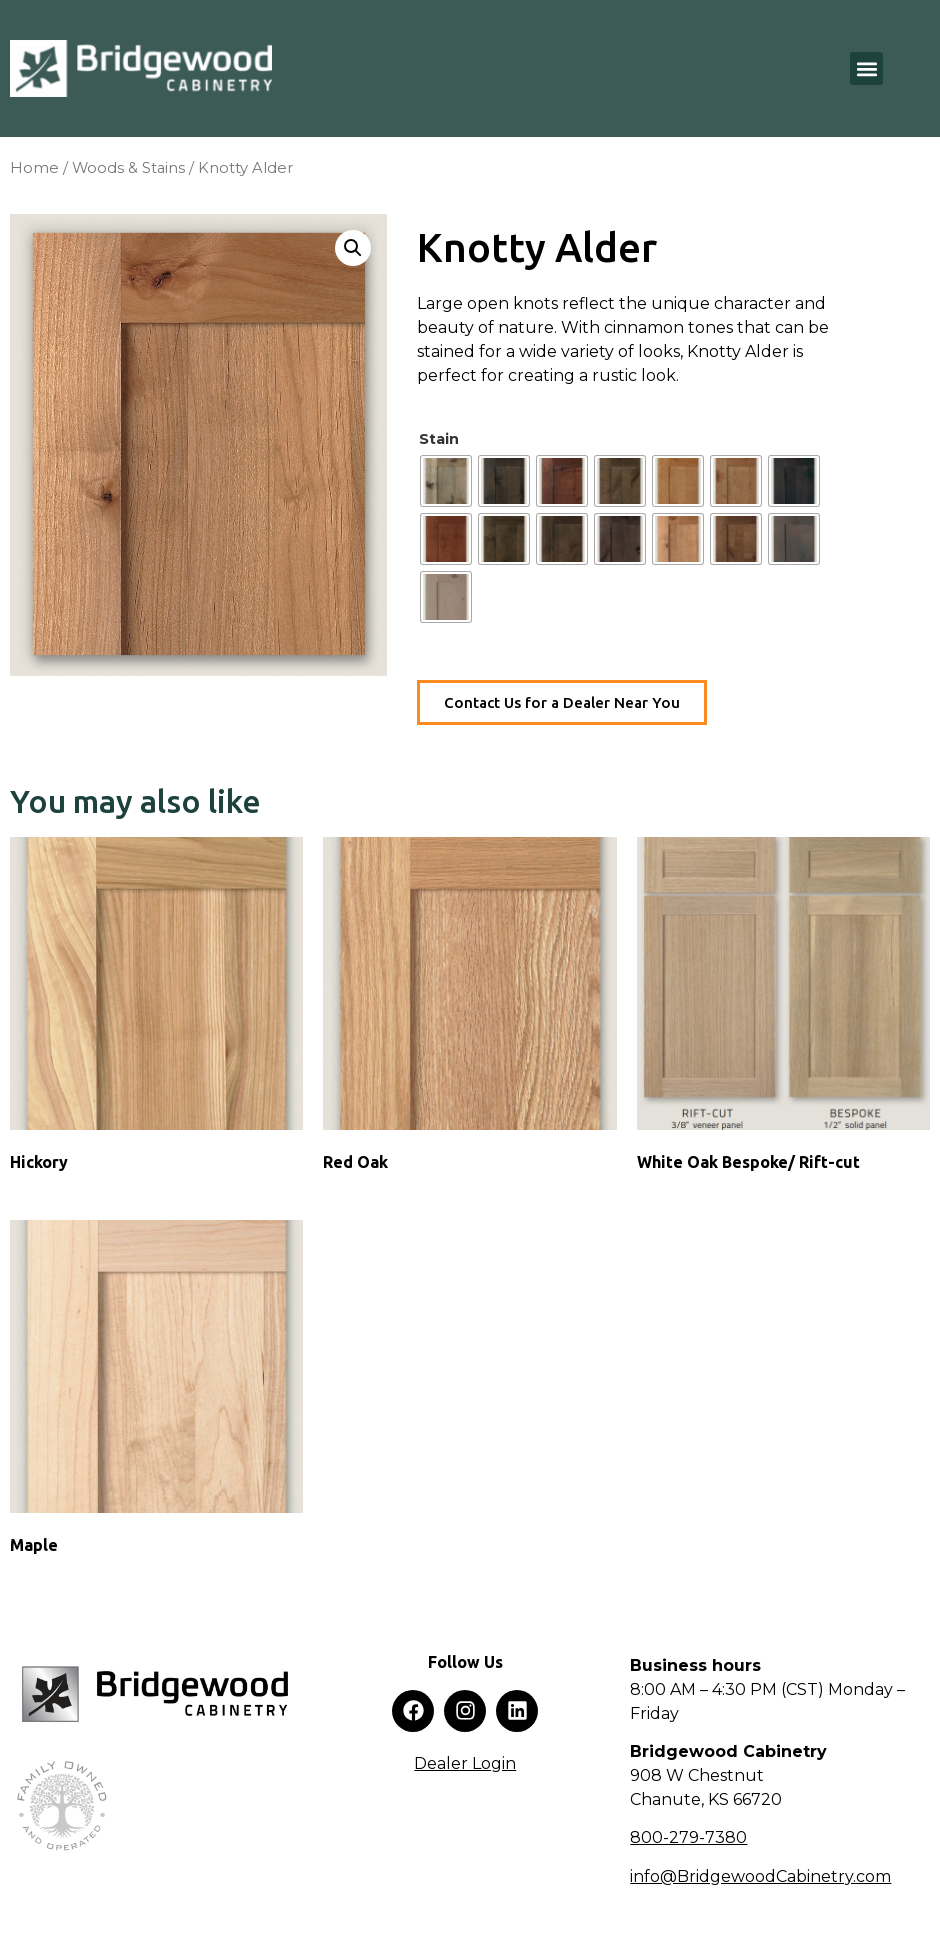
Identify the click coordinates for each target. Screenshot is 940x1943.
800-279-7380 (688, 1837)
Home (34, 168)
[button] (866, 68)
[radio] (446, 481)
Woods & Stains (128, 168)
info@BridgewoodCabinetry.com (760, 1876)
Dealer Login (465, 1763)
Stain (439, 439)
